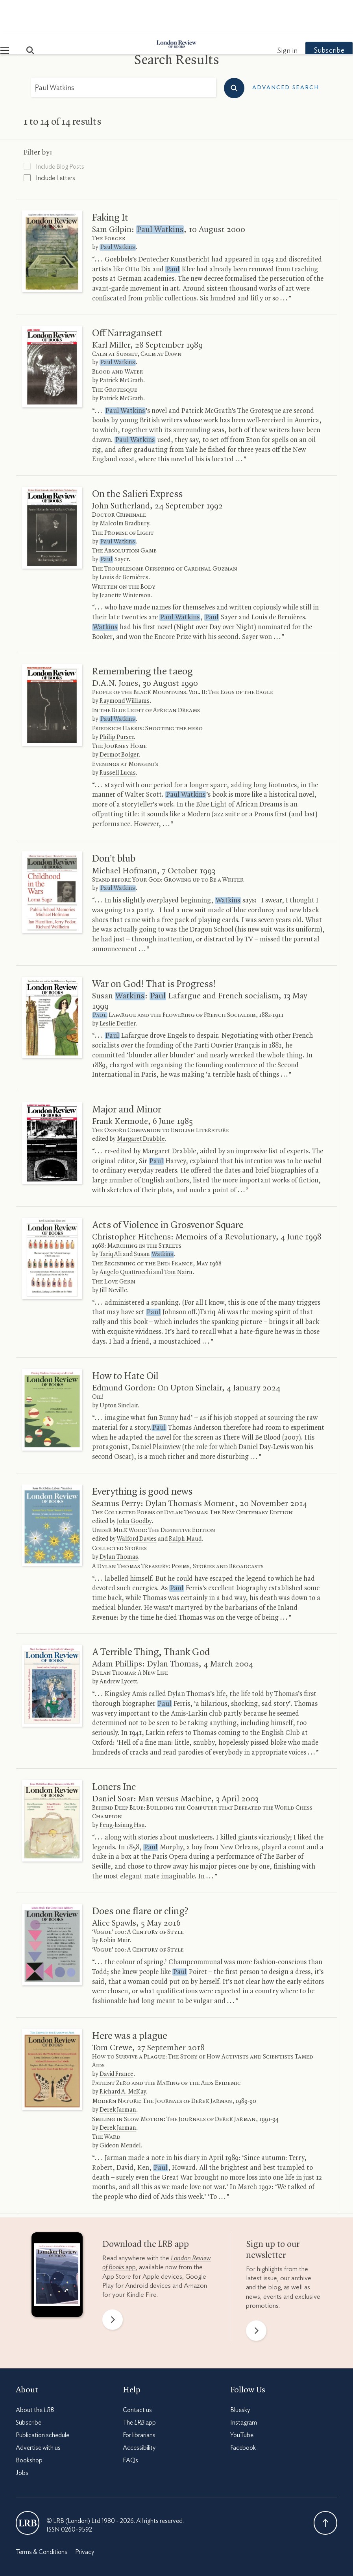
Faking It (110, 184)
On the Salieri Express (137, 461)
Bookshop (29, 2427)
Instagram (243, 2389)
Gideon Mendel (120, 2112)
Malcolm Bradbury (124, 490)
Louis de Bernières (124, 544)
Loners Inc (114, 1754)
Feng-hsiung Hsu (122, 1792)
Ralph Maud (185, 1506)
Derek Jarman (118, 2076)
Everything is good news (142, 1458)
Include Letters (49, 144)
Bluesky (240, 2376)
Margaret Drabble (141, 1106)
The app (139, 2389)
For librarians (139, 2402)
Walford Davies (137, 1506)
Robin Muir (114, 1907)
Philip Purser (117, 704)
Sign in (272, 17)
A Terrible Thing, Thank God (151, 1619)
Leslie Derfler (117, 990)
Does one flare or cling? (140, 1878)
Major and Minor (126, 1076)
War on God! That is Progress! (154, 951)
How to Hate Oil (125, 1343)
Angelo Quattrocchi (126, 1239)
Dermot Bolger (119, 721)
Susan (154, 1221)
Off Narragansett (127, 300)
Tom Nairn (178, 1239)
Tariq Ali (111, 1221)
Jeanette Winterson (125, 562)
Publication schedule (42, 2402)
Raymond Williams (125, 668)
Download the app (145, 2211)
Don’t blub (113, 825)
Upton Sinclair (119, 1372)
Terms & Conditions (41, 2518)
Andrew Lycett (118, 1648)
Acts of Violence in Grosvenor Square (168, 1192)
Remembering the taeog (142, 638)
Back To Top (325, 2489)
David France (116, 2041)
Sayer (114, 526)
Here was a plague (129, 2003)
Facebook (243, 2414)
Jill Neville (113, 1257)
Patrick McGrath (121, 347)
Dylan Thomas (119, 1524)
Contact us (137, 2376)
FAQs (130, 2427)
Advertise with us (38, 2414)
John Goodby (134, 1488)
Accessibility (139, 2414)
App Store (116, 2243)
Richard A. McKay (123, 2058)
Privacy (84, 2518)
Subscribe (313, 17)
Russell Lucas (118, 740)
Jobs (22, 2439)
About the (35, 2376)
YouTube (241, 2402)
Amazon (195, 2252)
